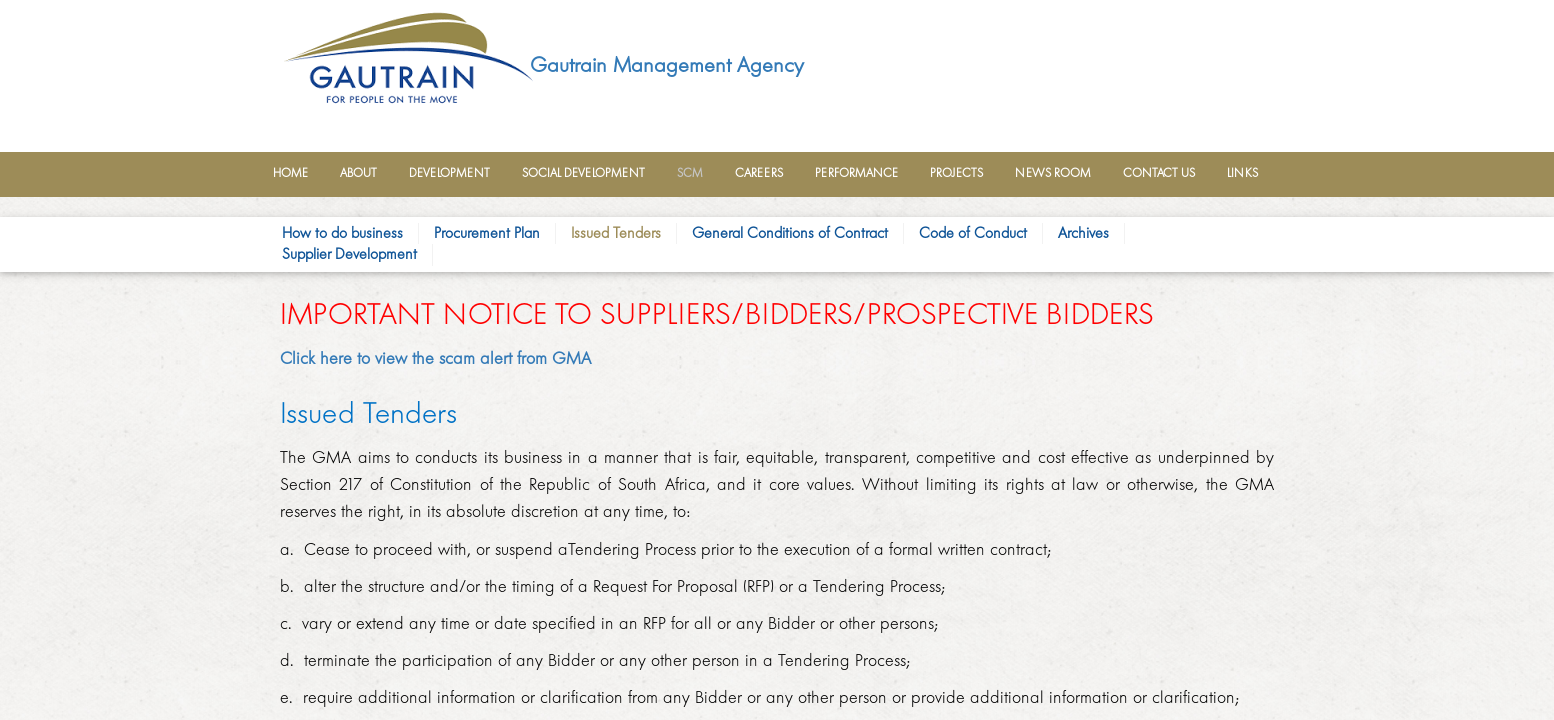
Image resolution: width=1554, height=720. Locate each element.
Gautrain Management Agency (667, 65)
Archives (1083, 233)
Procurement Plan (487, 233)
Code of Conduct (973, 233)
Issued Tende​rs (616, 233)
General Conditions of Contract (790, 233)
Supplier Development (349, 254)
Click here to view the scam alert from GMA (435, 358)
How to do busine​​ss (342, 233)
